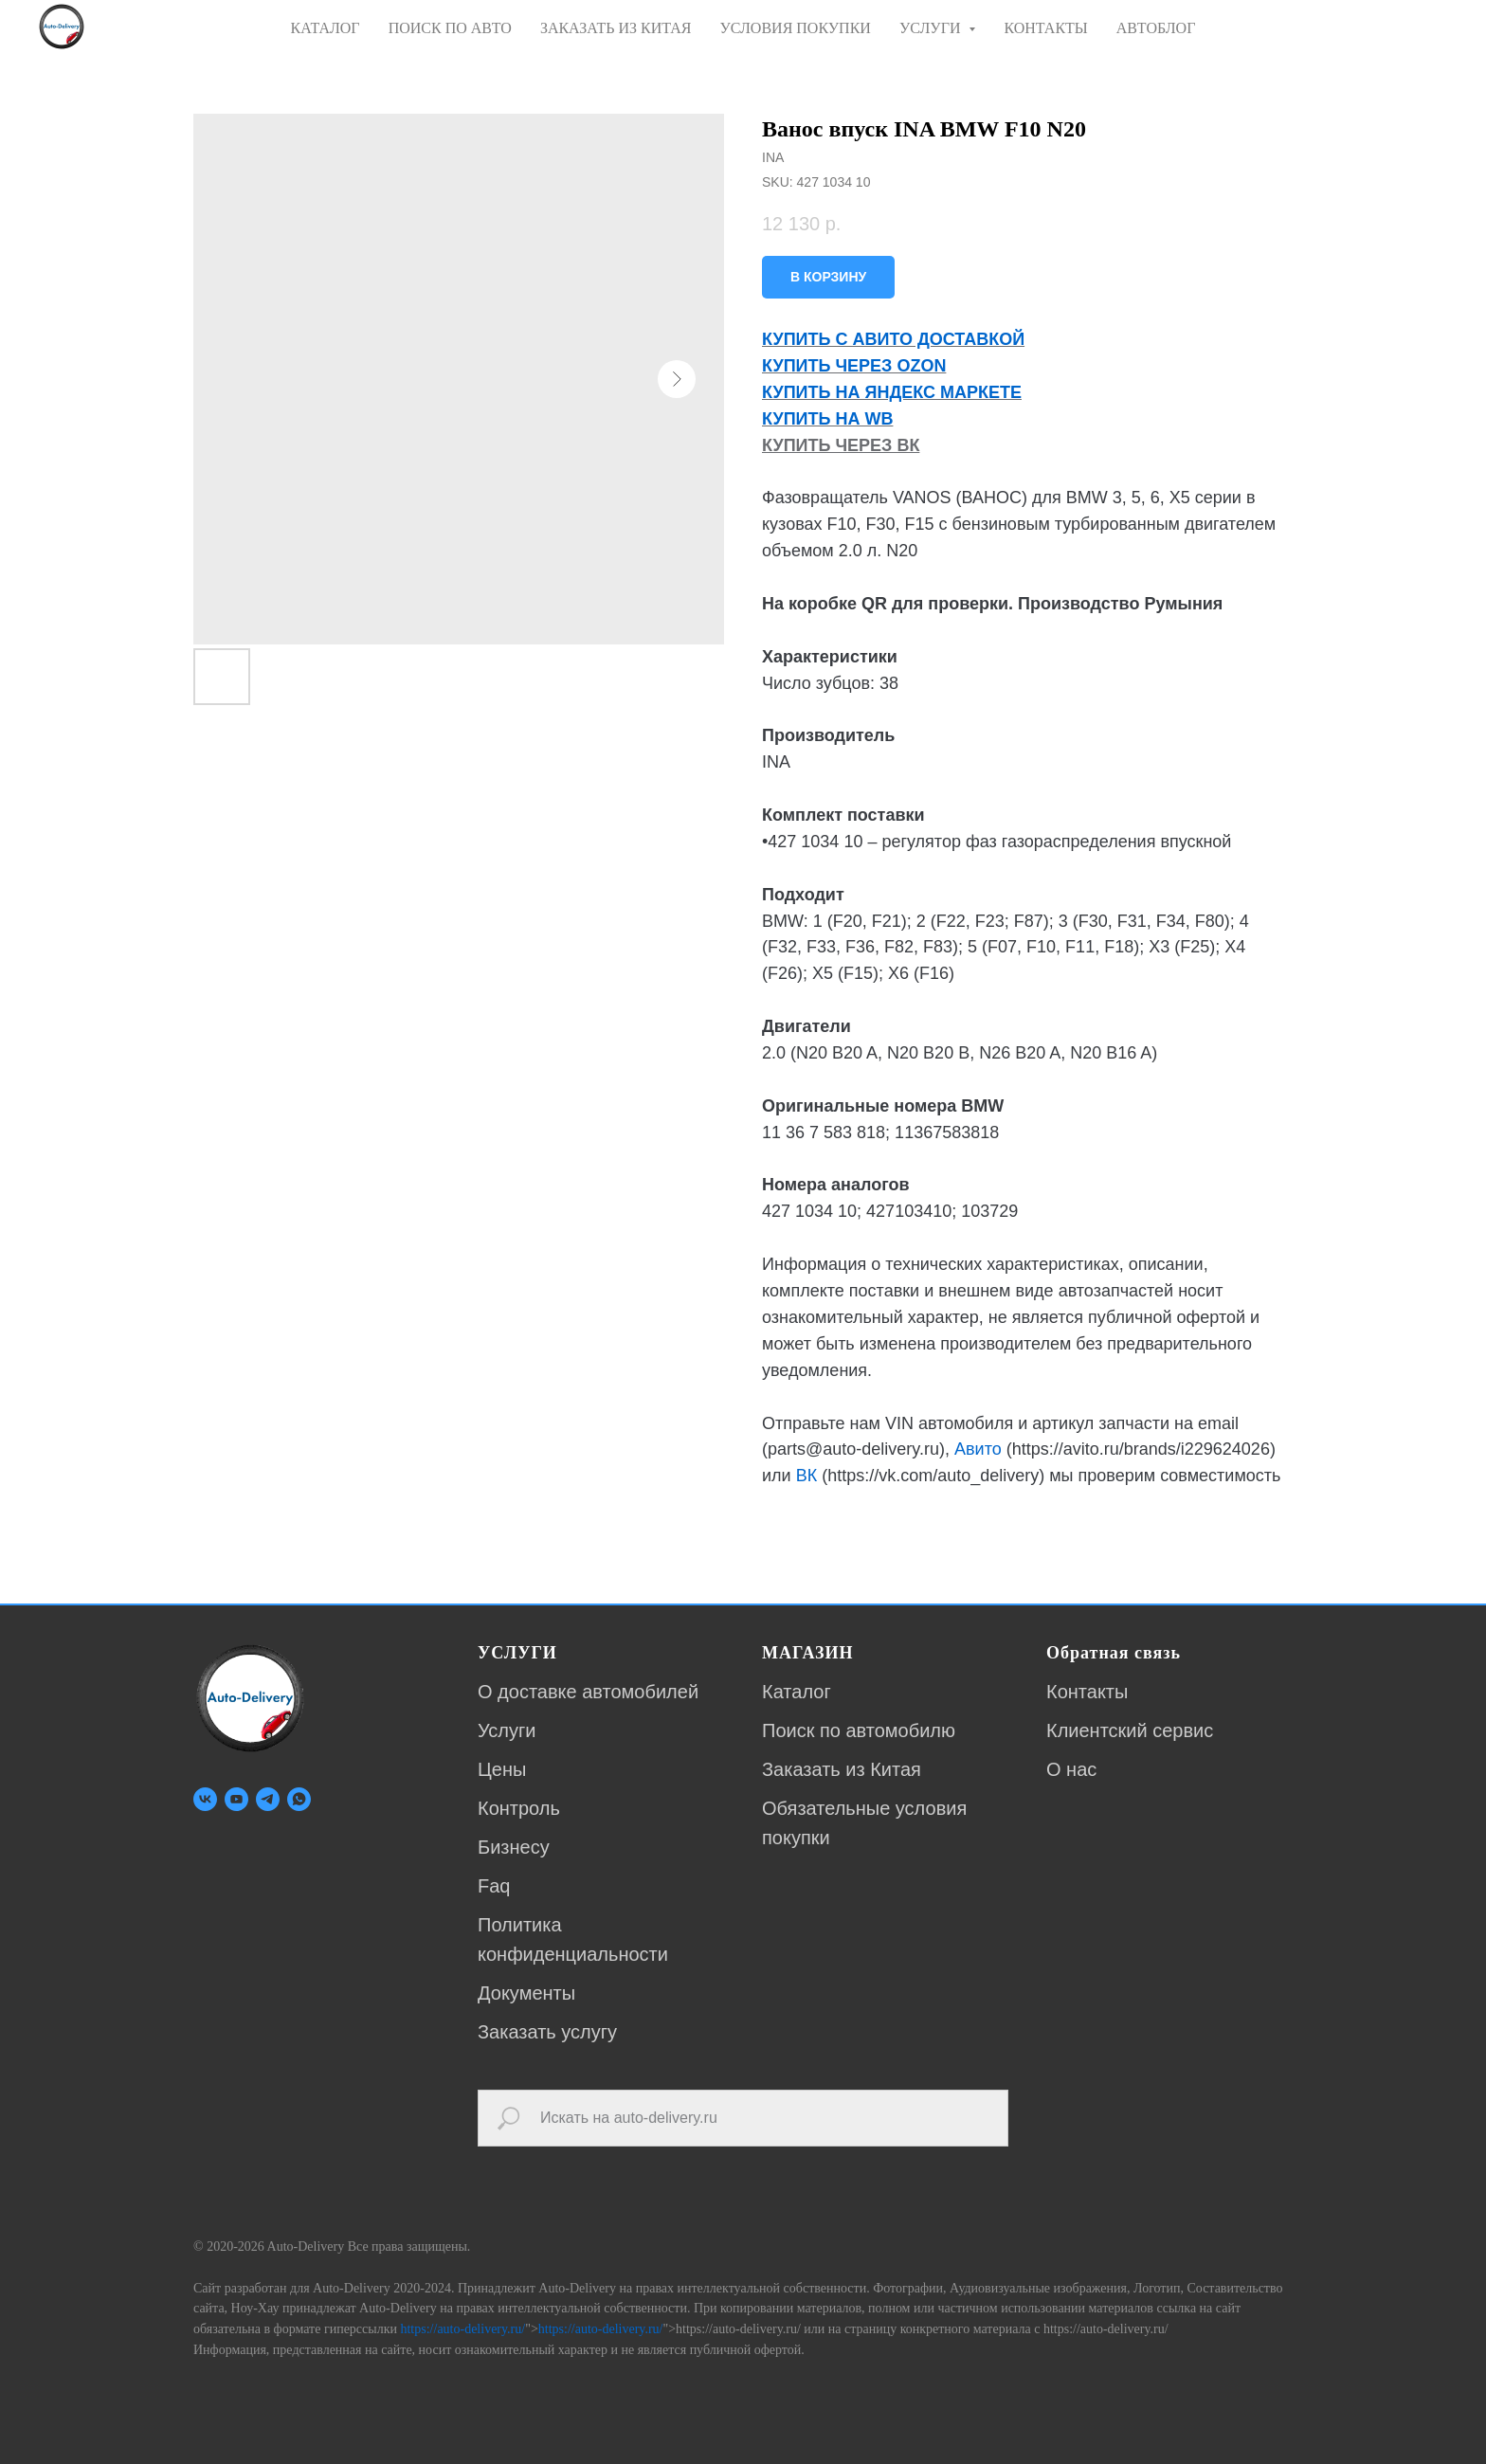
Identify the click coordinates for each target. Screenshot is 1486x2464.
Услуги (507, 1730)
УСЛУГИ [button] (932, 28)
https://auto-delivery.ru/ (462, 2329)
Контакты (1087, 1691)
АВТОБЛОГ (1156, 28)
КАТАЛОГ (325, 28)
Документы (526, 1993)
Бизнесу (514, 1847)
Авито (978, 1449)
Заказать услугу (547, 2031)
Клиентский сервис (1129, 1730)
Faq (494, 1885)
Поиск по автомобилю (858, 1730)
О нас (1071, 1769)
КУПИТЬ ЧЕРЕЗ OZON (854, 365)
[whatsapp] (299, 1799)
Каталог (796, 1691)
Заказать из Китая (841, 1769)
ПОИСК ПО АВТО (450, 28)
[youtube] (236, 1799)
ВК (807, 1475)
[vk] (205, 1799)
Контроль (519, 1808)
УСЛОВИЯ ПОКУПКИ (794, 28)
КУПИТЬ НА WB (827, 418)
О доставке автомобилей (588, 1691)
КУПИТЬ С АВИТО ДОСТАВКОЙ (893, 339)
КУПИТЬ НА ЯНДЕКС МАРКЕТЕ (892, 392)
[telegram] (268, 1799)
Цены (502, 1769)
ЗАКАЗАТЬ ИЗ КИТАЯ (616, 28)
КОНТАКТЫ (1045, 28)
